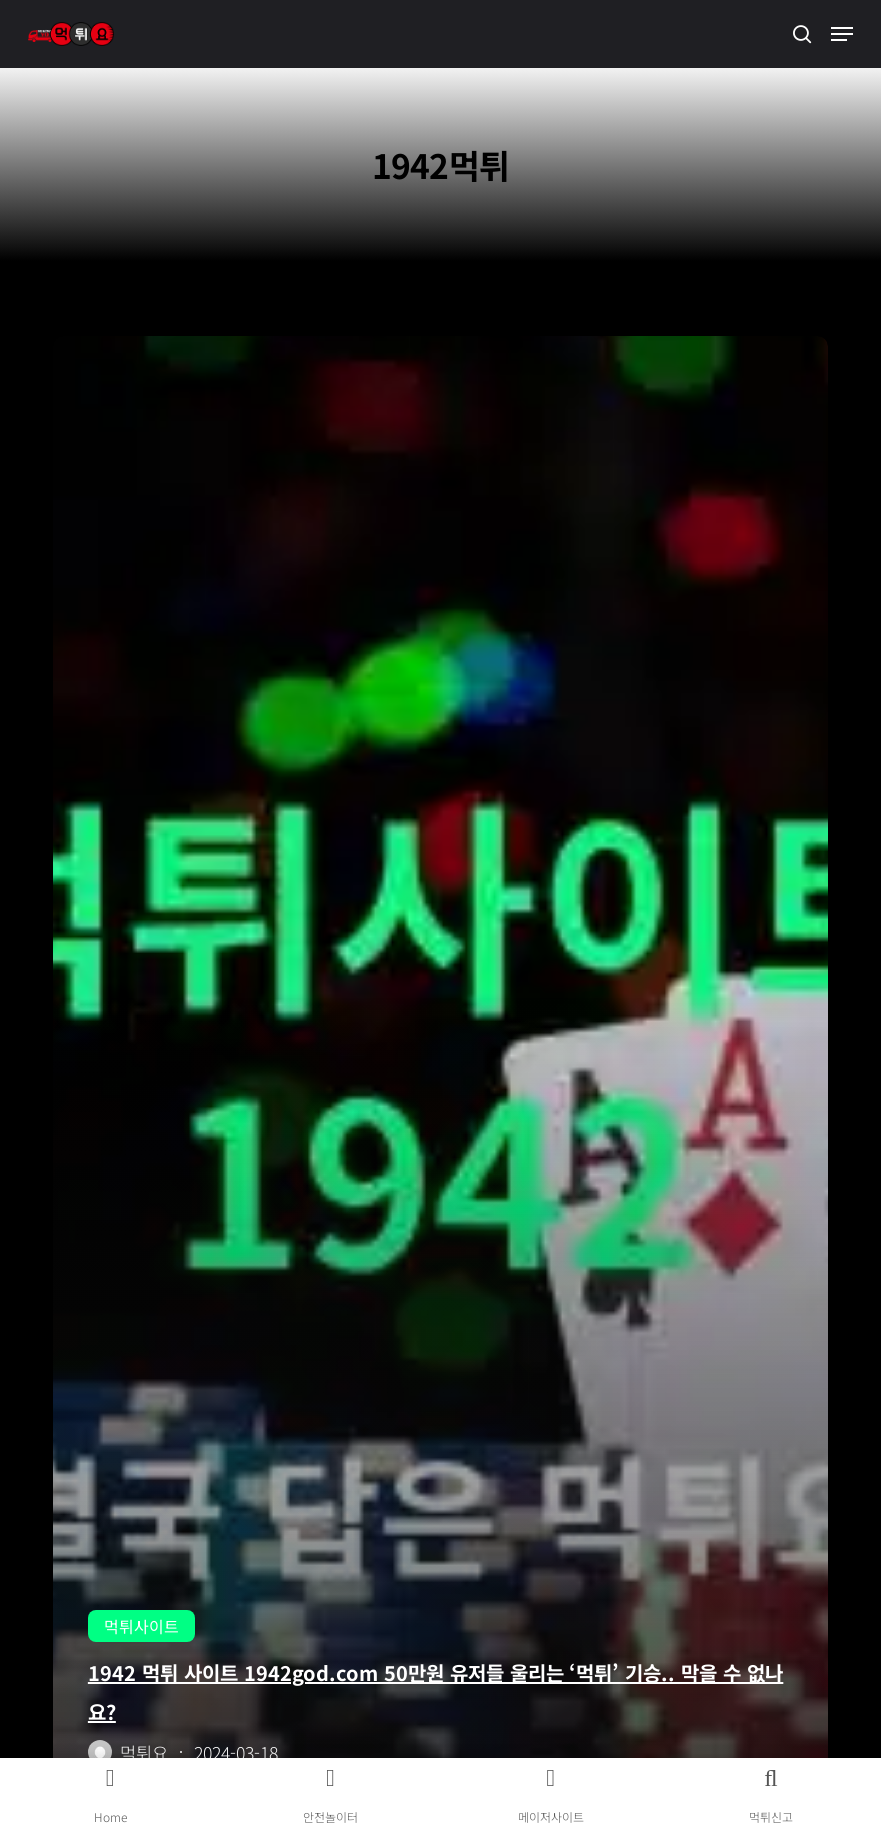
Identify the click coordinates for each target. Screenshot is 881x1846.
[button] (842, 34)
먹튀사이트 (141, 1626)
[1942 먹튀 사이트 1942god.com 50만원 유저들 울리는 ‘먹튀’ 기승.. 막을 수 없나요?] (440, 1069)
